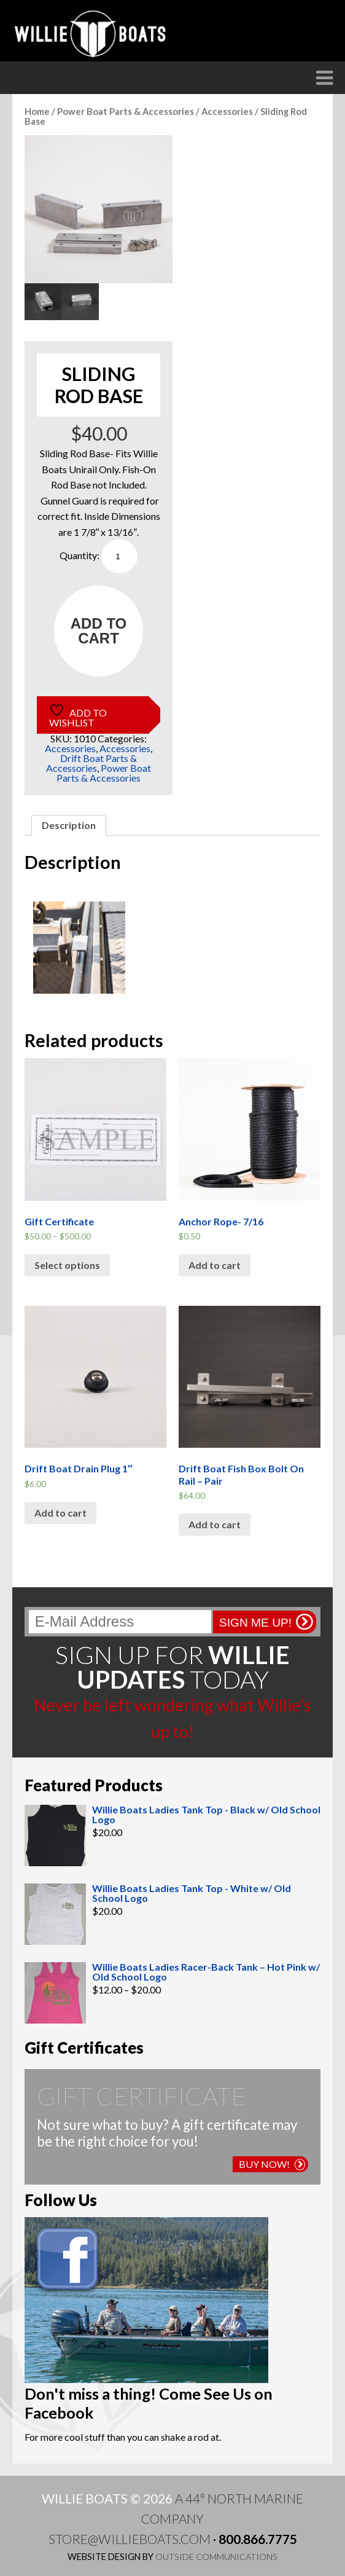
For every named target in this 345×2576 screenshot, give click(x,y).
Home (37, 111)
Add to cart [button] (214, 1265)
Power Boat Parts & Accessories (125, 111)
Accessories (227, 111)
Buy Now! (272, 2164)
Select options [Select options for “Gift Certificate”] (67, 1265)
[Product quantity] (119, 556)
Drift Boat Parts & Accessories (91, 763)
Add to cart (99, 630)
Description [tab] (69, 825)
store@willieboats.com (129, 2539)
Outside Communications (216, 2556)
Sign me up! (255, 1622)
